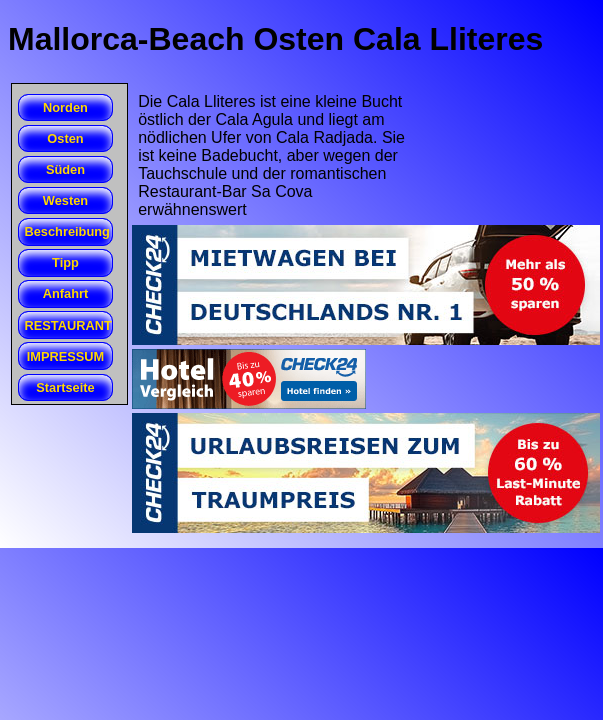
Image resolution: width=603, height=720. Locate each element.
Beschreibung (67, 231)
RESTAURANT (68, 325)
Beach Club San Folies (19, 184)
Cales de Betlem (19, 122)
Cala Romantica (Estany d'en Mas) (19, 185)
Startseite (65, 387)
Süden (65, 169)
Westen (65, 200)
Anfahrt (66, 293)
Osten (65, 138)
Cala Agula (19, 153)
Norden (65, 107)
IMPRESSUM (66, 356)
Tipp (65, 262)
